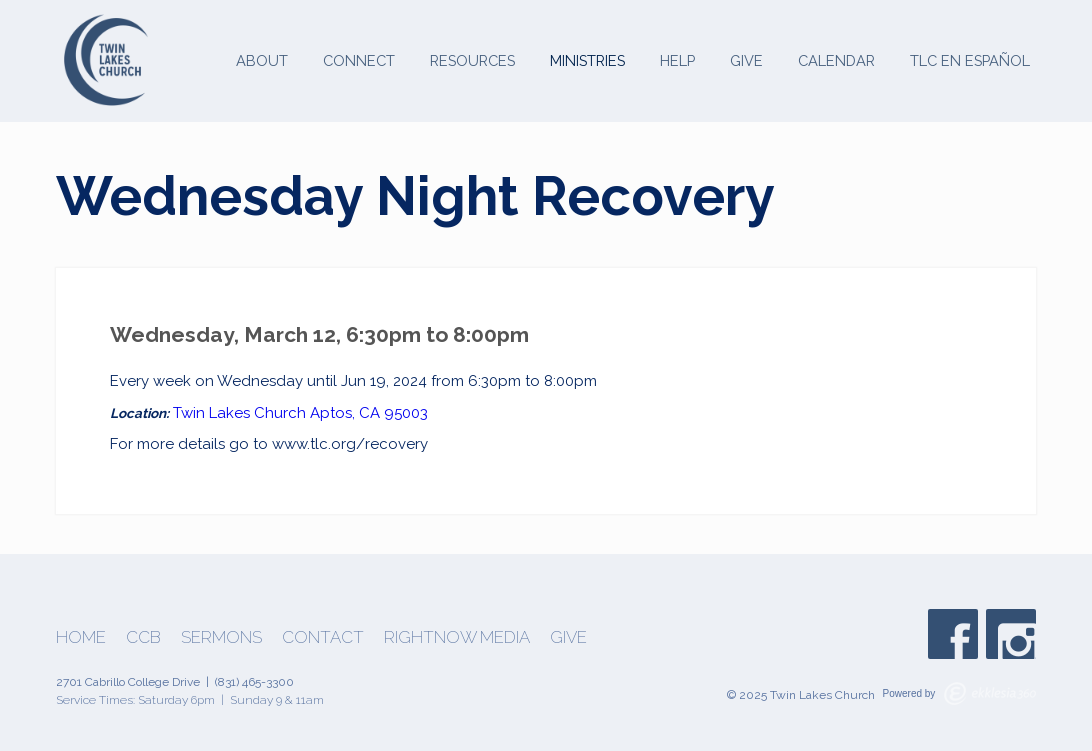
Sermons (221, 637)
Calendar (836, 60)
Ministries (587, 60)
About (262, 60)
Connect (359, 60)
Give (746, 60)
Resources (472, 60)
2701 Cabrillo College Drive (128, 682)
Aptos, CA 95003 (369, 413)
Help (677, 60)
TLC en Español (970, 60)
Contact (323, 637)
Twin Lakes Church (239, 413)
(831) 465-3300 (254, 682)
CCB (143, 637)
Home (81, 637)
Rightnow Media (457, 637)
